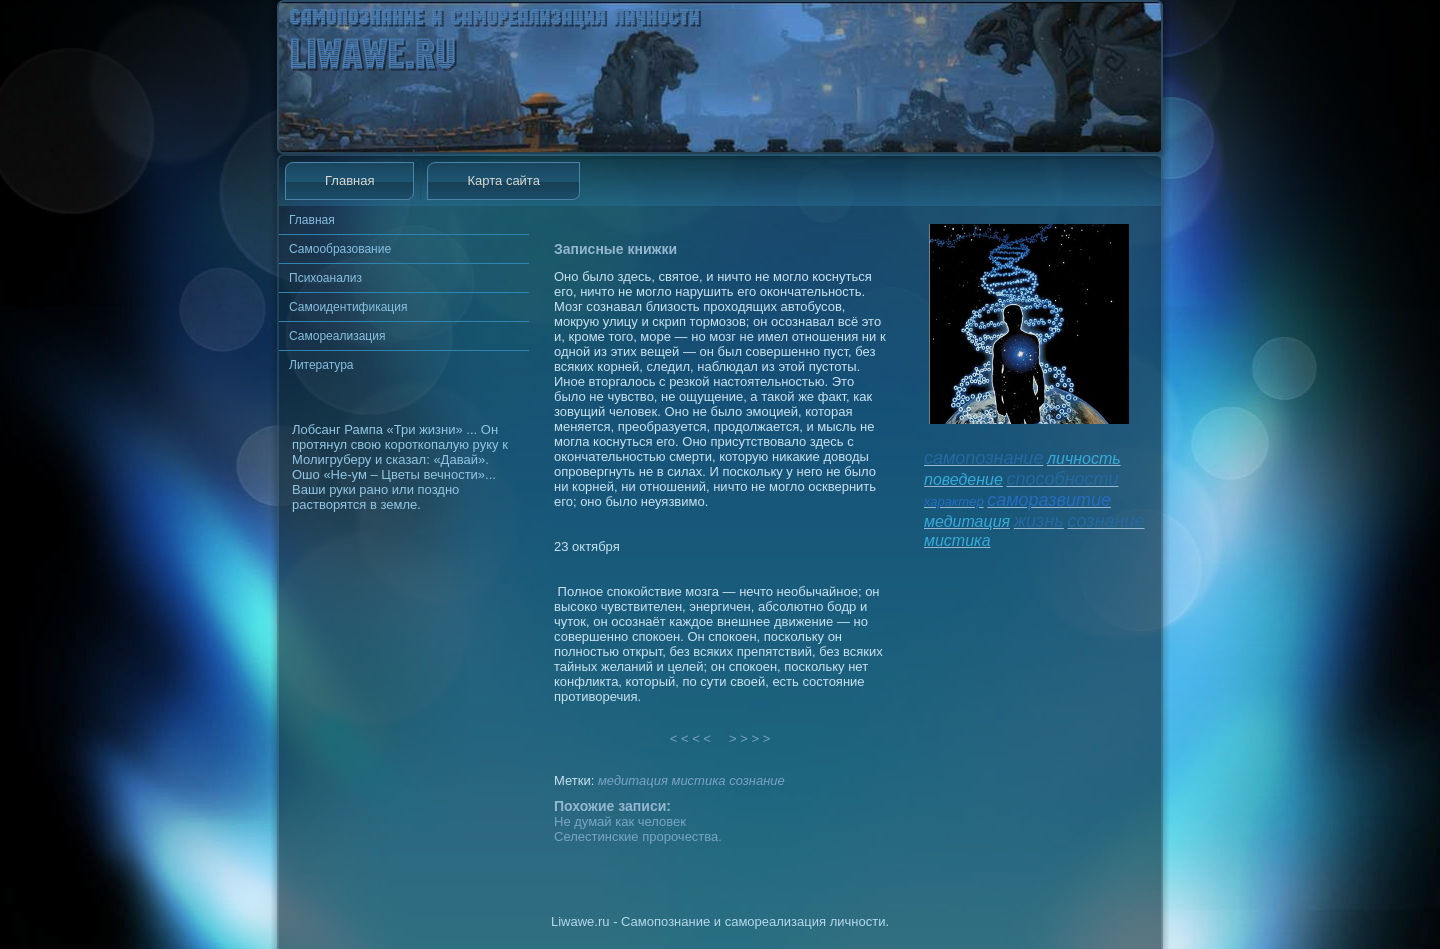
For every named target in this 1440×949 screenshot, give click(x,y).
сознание (757, 780)
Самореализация (337, 336)
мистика (698, 780)
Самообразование (340, 249)
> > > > (750, 738)
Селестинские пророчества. (638, 836)
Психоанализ (325, 278)
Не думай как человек (620, 821)
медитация (633, 780)
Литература (321, 365)
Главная (349, 180)
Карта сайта (503, 180)
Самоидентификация (348, 307)
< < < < (691, 738)
